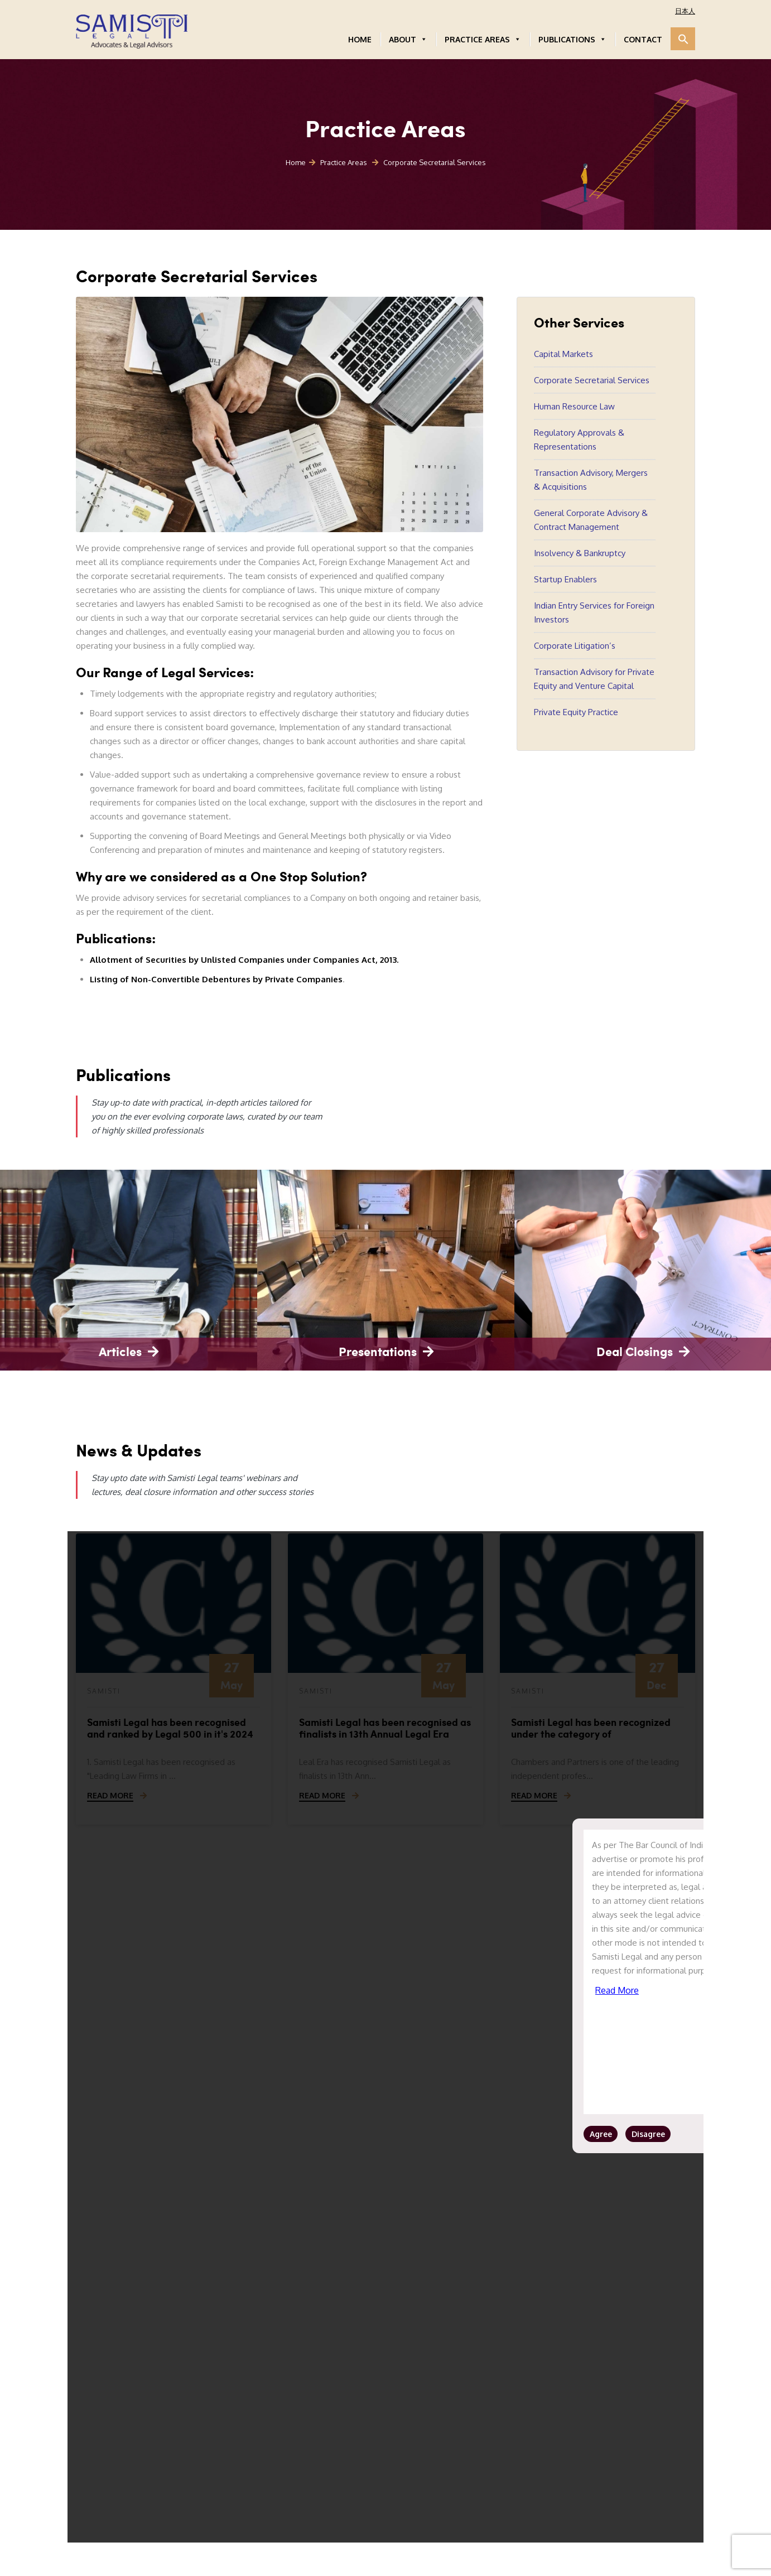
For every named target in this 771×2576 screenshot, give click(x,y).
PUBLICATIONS (572, 39)
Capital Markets (563, 354)
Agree (601, 2134)
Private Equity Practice (576, 712)
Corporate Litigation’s (574, 645)
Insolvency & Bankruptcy (579, 553)
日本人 (685, 11)
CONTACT (643, 39)
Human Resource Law (574, 406)
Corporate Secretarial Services (591, 380)
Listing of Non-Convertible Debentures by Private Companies (216, 979)
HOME (360, 39)
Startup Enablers (565, 579)
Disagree (648, 2134)
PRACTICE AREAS (483, 39)
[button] (683, 39)
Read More (617, 1990)
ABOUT (408, 39)
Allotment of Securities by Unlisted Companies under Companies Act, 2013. (244, 959)
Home (296, 162)
